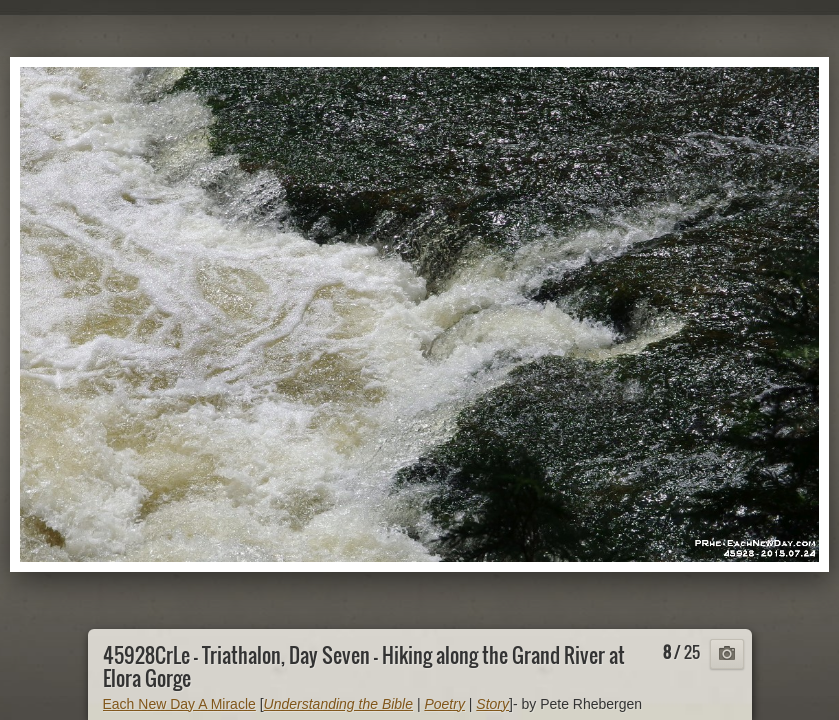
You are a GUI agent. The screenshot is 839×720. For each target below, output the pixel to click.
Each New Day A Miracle (179, 704)
